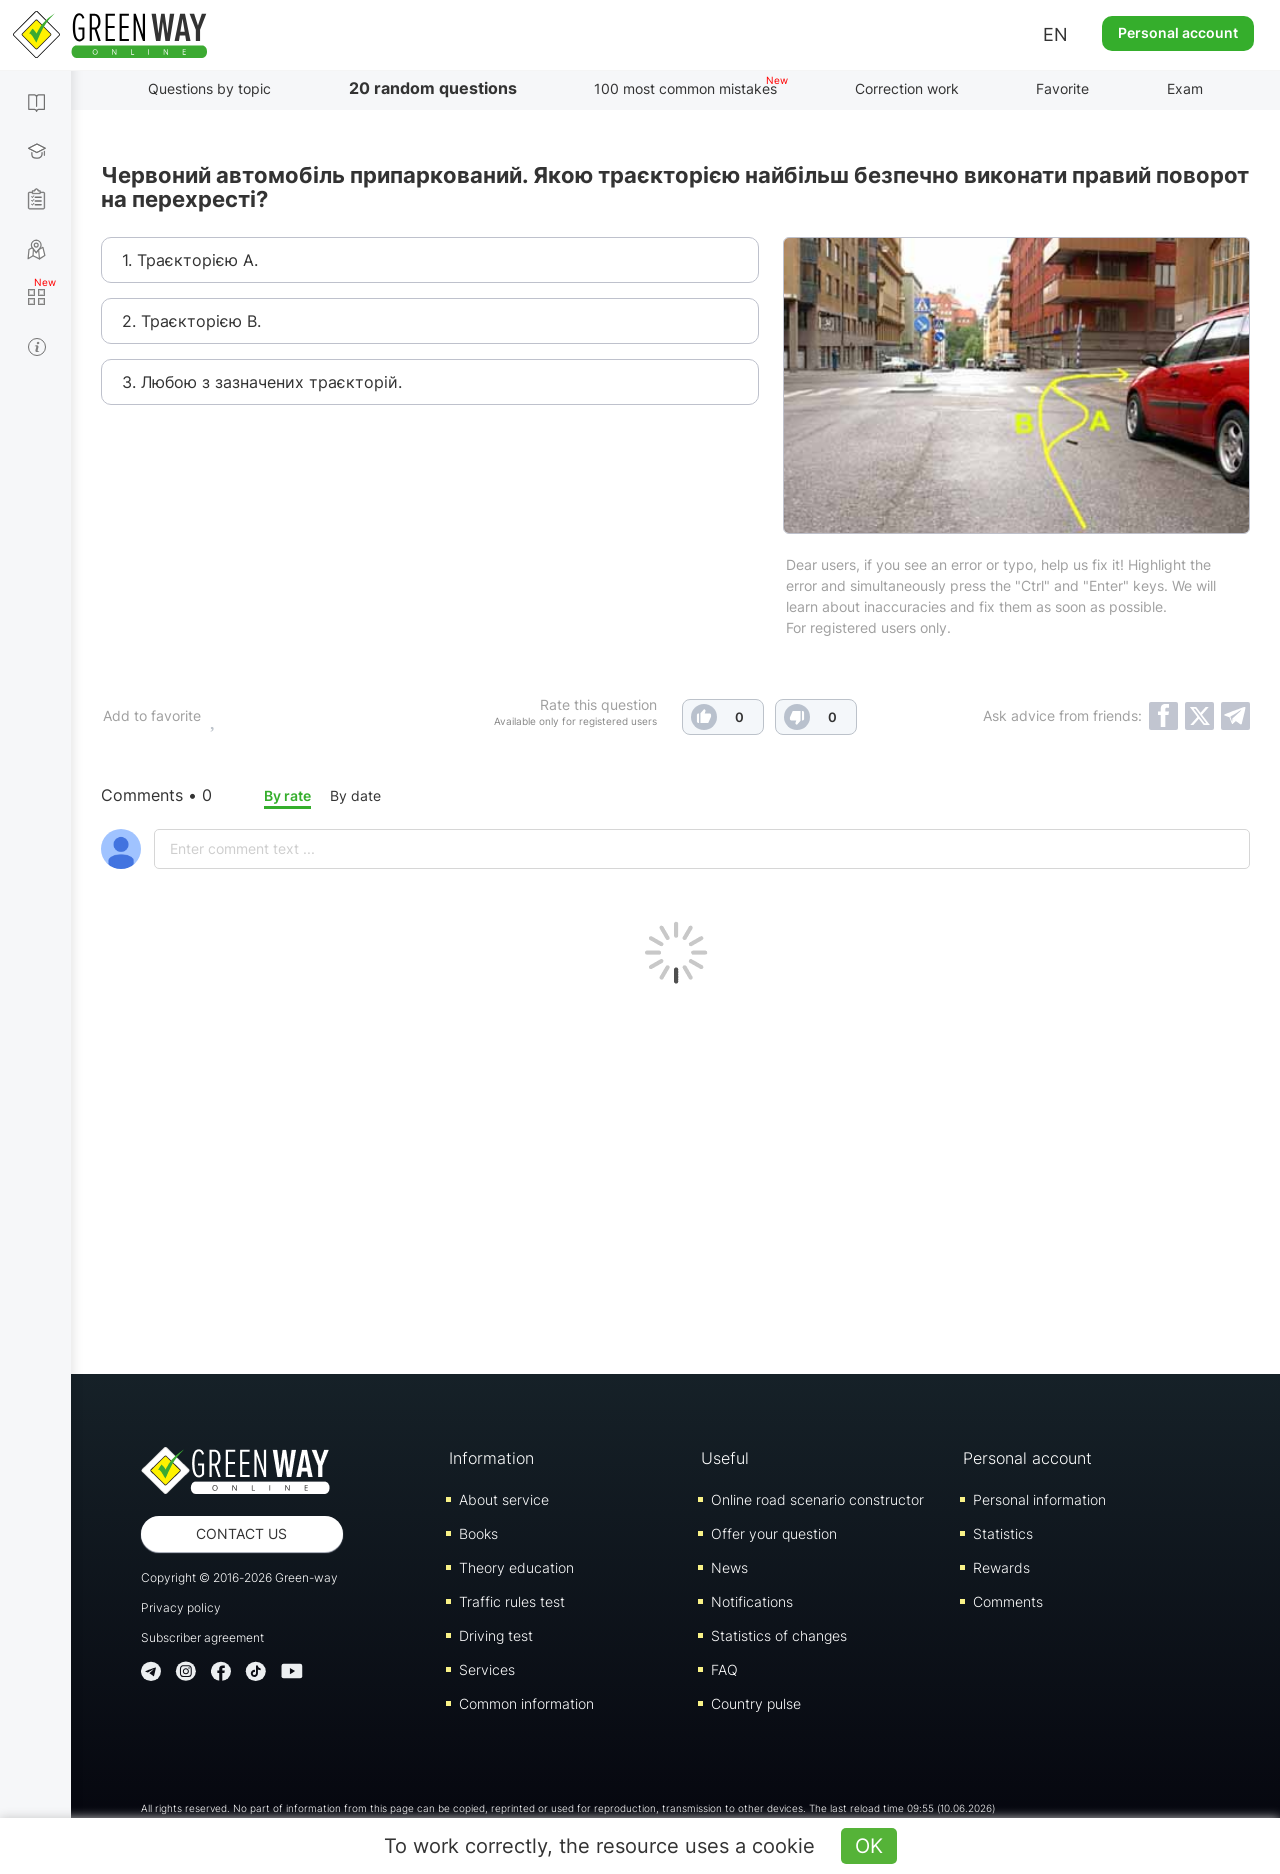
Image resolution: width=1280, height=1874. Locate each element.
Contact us (241, 1533)
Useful (725, 1458)
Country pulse (756, 1703)
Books (478, 1533)
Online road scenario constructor (817, 1499)
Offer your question (774, 1533)
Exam (1185, 88)
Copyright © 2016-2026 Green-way (239, 1577)
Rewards (1001, 1567)
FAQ (724, 1669)
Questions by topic (209, 88)
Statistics (1003, 1533)
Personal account (1178, 32)
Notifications (752, 1601)
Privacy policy (181, 1607)
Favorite (1062, 88)
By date (355, 795)
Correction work (907, 88)
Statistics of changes (779, 1635)
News (729, 1567)
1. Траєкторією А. (190, 260)
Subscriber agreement (202, 1637)
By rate (287, 795)
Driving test (496, 1635)
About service (504, 1499)
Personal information (1039, 1499)
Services (487, 1669)
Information (491, 1458)
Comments (1008, 1601)
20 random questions (433, 88)
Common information (526, 1703)
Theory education (516, 1567)
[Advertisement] (675, 1174)
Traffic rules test (512, 1601)
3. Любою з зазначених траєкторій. (262, 382)
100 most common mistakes (685, 88)
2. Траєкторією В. (191, 321)
